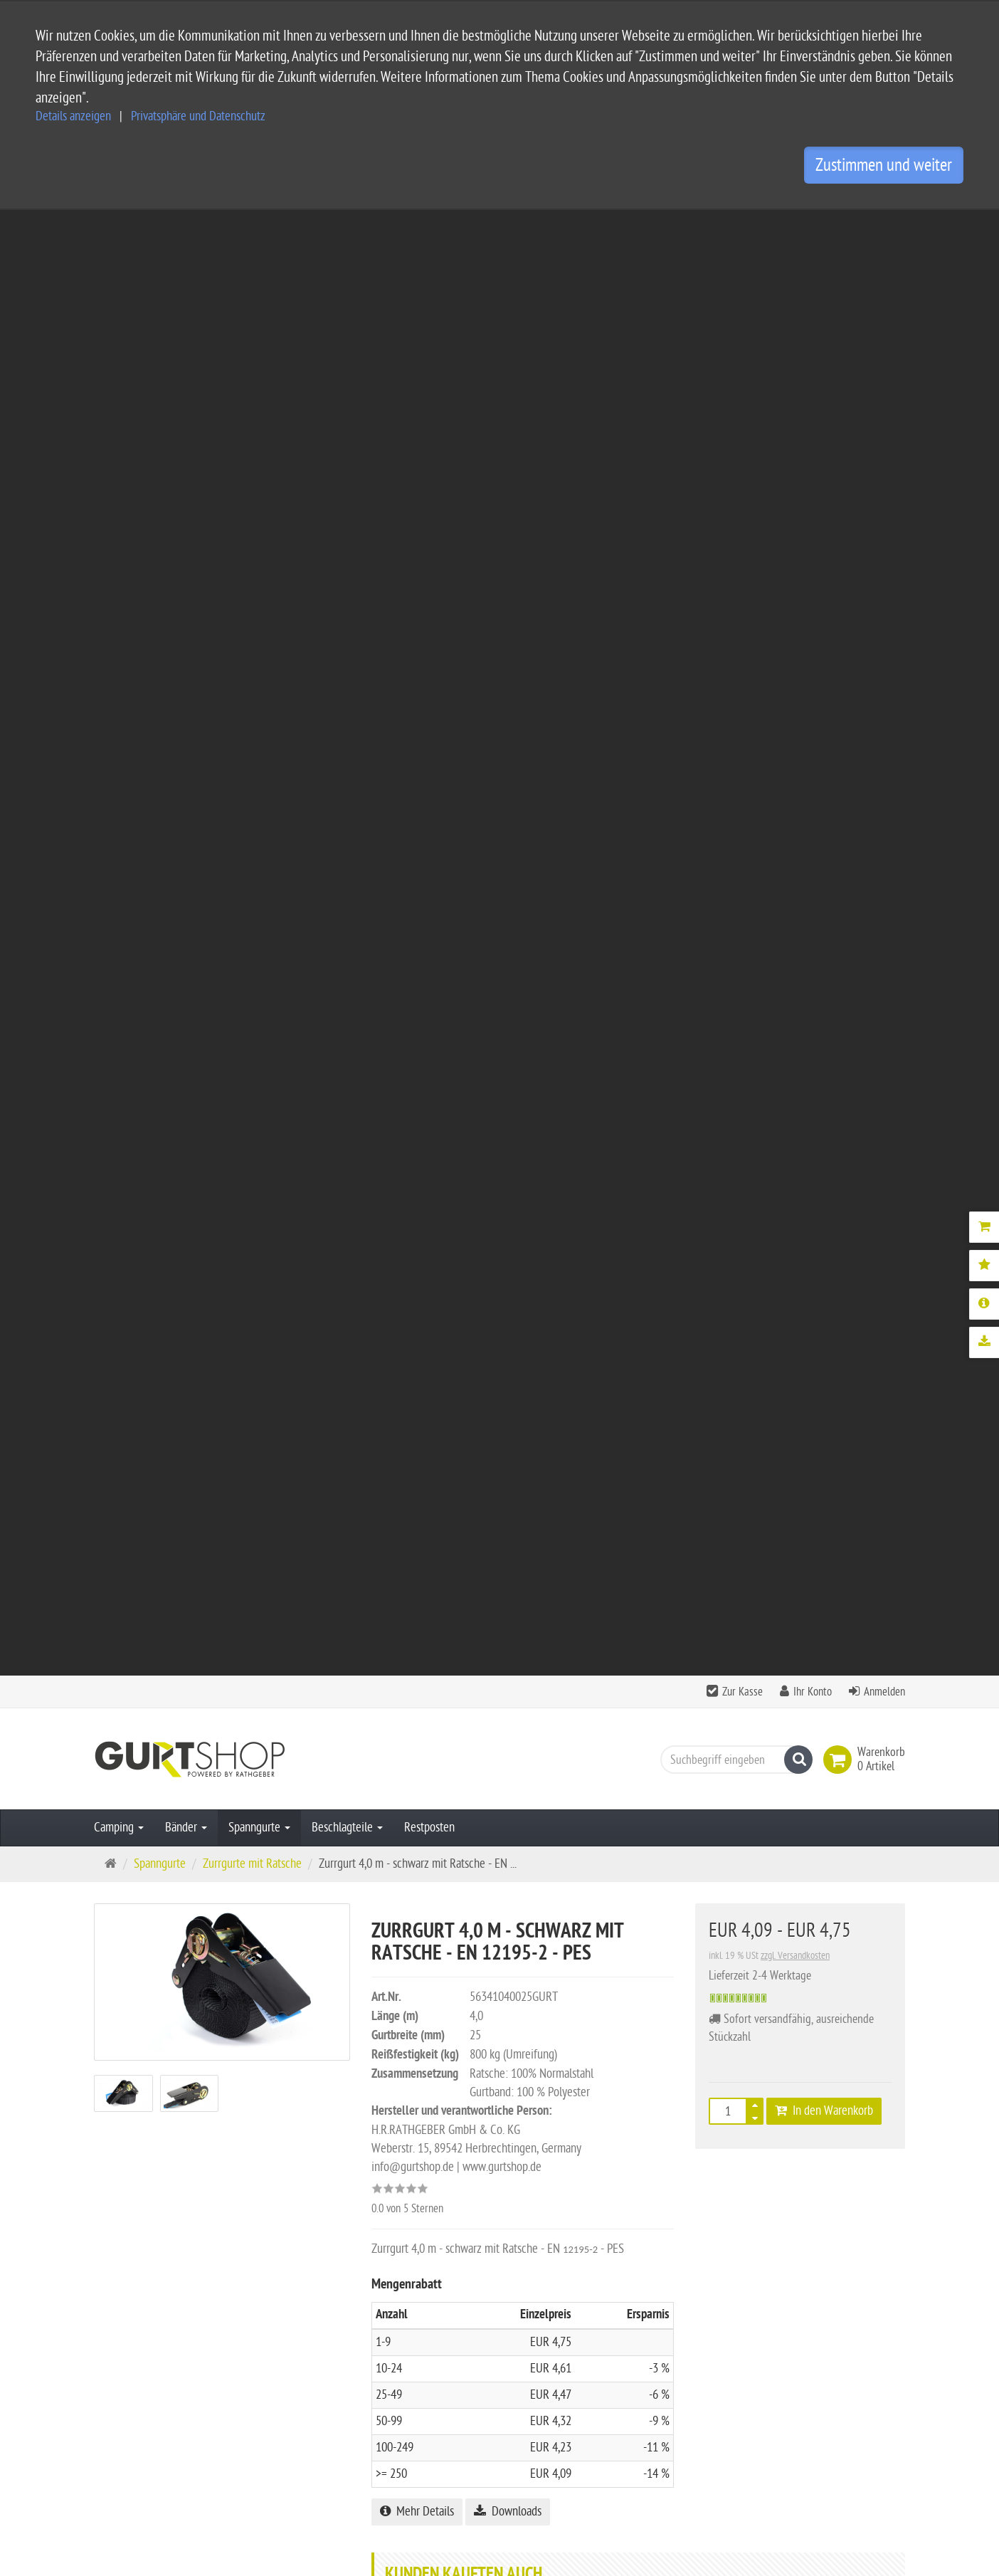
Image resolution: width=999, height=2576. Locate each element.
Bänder (186, 361)
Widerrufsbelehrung (426, 2412)
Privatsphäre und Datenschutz (198, 116)
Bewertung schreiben (840, 1566)
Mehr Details (417, 1046)
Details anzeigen (73, 116)
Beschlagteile (347, 361)
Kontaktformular (137, 2505)
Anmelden (884, 226)
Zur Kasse (742, 226)
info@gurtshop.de (247, 2478)
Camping (119, 361)
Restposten (429, 361)
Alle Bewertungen (727, 1566)
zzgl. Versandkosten (795, 490)
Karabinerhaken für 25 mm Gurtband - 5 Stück (569, 1267)
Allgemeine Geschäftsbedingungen (460, 2344)
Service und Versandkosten (442, 2321)
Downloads (507, 1046)
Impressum (405, 2367)
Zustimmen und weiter (883, 165)
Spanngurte (259, 361)
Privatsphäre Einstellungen (441, 2435)
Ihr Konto (812, 226)
